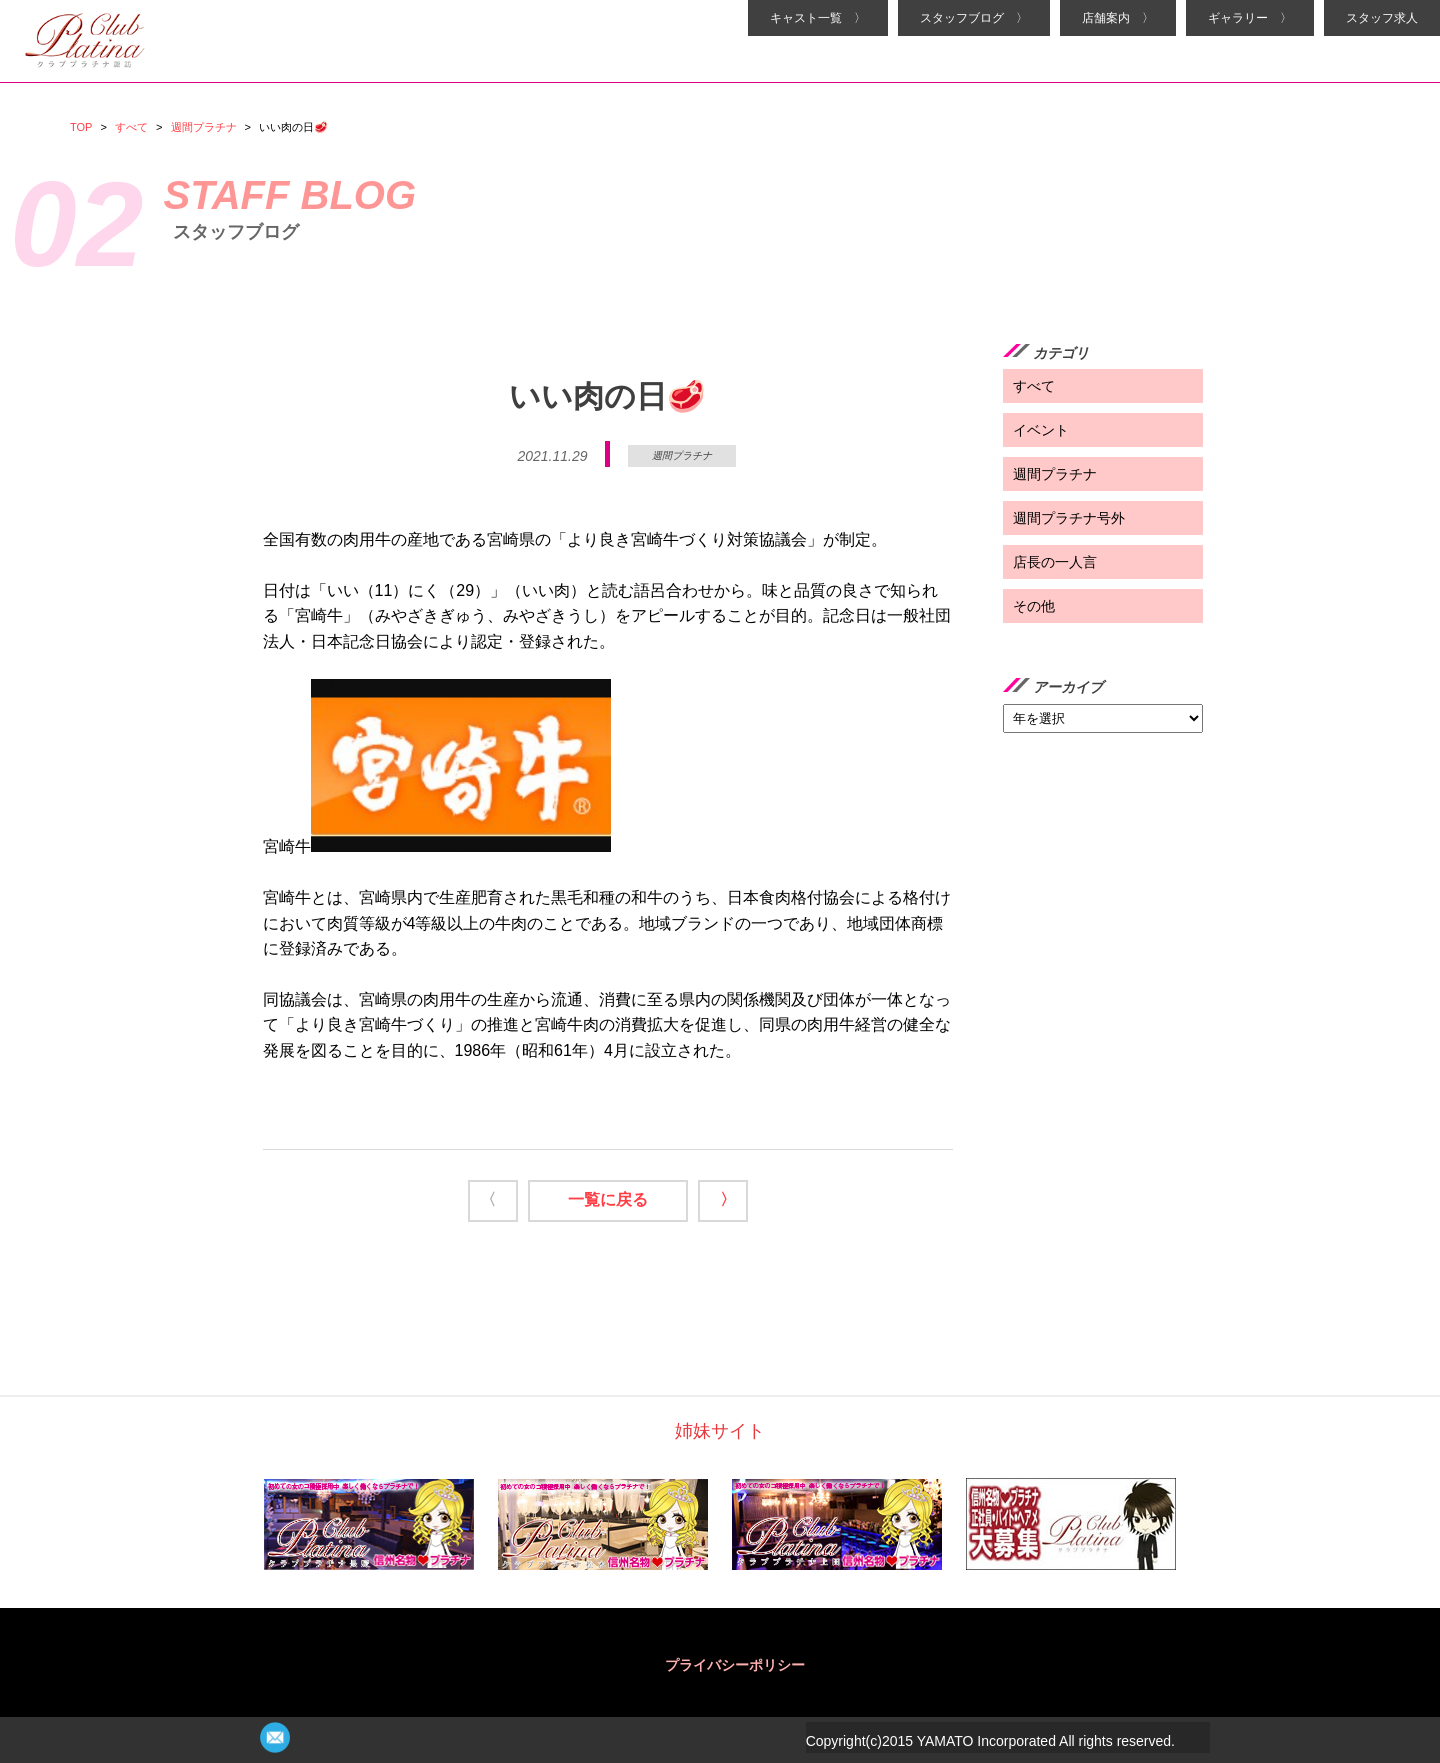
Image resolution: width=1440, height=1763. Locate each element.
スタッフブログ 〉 (974, 18)
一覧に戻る (608, 1199)
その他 (1034, 606)
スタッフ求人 (1382, 18)
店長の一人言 (1055, 562)
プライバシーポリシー (735, 1665)
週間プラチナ (204, 127)
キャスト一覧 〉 (818, 18)
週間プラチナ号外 (1069, 518)
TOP (81, 127)
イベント (1041, 430)
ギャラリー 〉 (1250, 18)
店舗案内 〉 (1118, 18)
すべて (131, 127)
